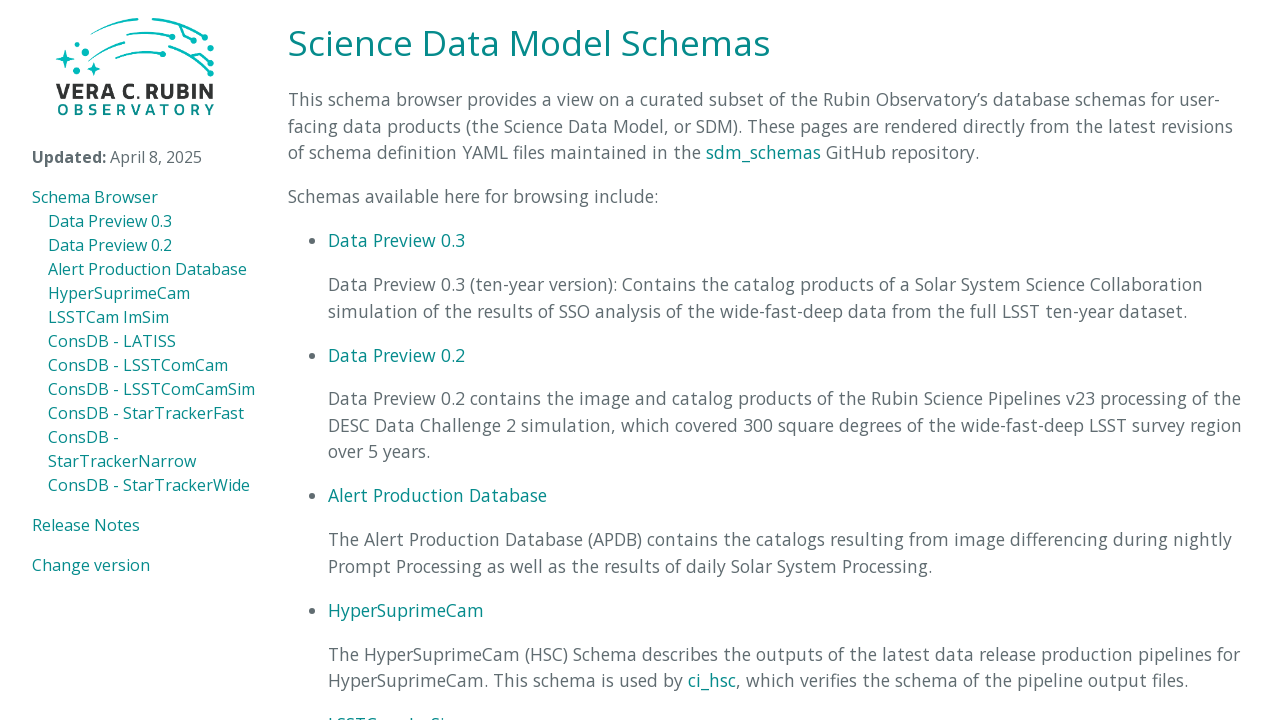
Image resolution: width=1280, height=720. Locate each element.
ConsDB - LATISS (112, 341)
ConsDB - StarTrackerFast (146, 413)
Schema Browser (95, 197)
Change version (91, 565)
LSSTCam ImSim (108, 317)
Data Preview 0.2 (110, 245)
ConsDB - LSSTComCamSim (151, 389)
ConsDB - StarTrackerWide (149, 485)
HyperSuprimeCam (119, 293)
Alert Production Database (147, 269)
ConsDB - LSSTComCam (138, 365)
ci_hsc (712, 680)
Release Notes (86, 525)
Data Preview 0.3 (110, 221)
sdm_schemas (763, 152)
